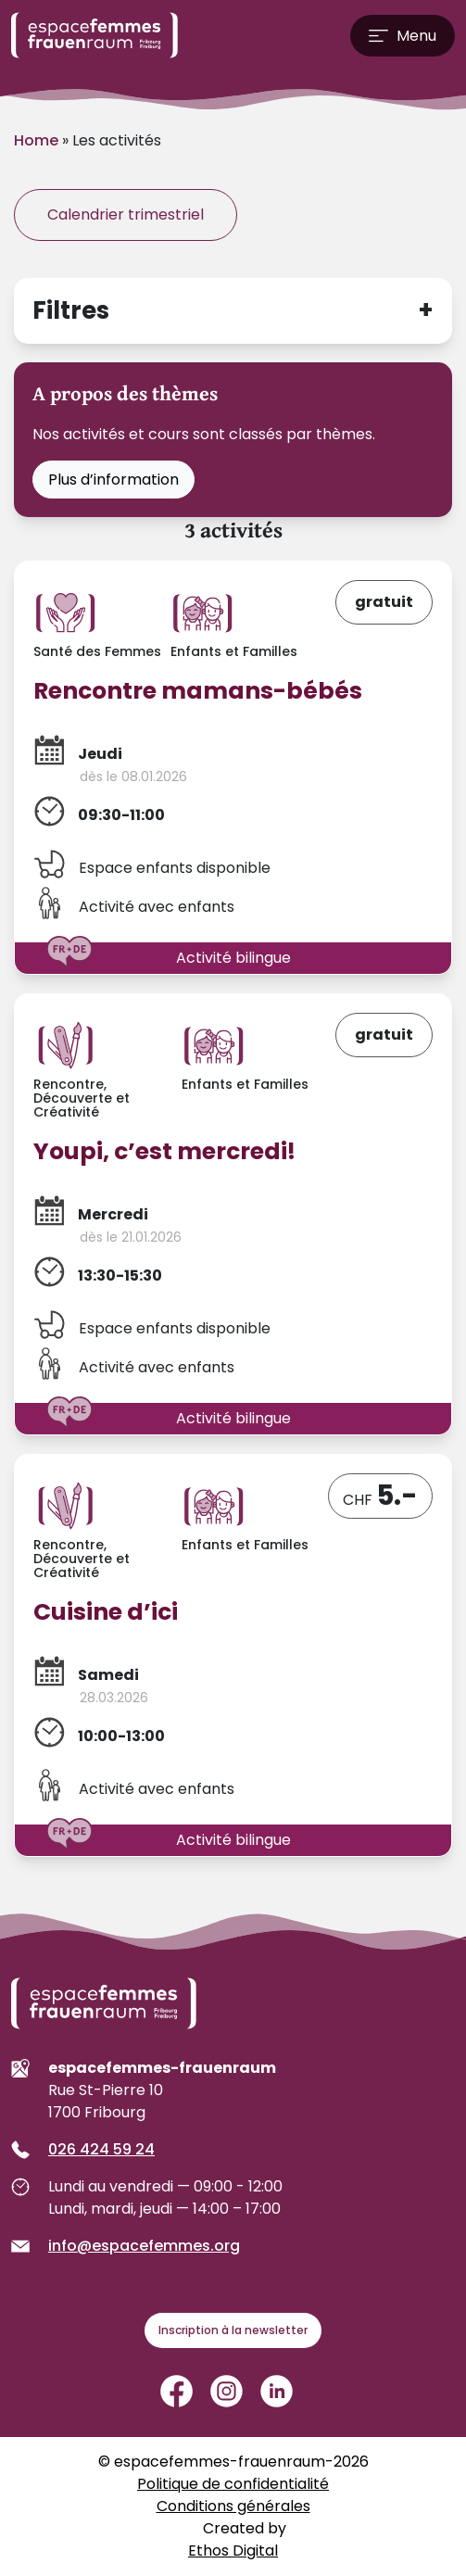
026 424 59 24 (101, 2149)
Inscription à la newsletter (233, 2330)
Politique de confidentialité (233, 2483)
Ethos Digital (233, 2550)
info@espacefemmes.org (144, 2245)
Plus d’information (113, 479)
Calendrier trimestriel (125, 214)
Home (36, 140)
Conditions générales (233, 2506)
